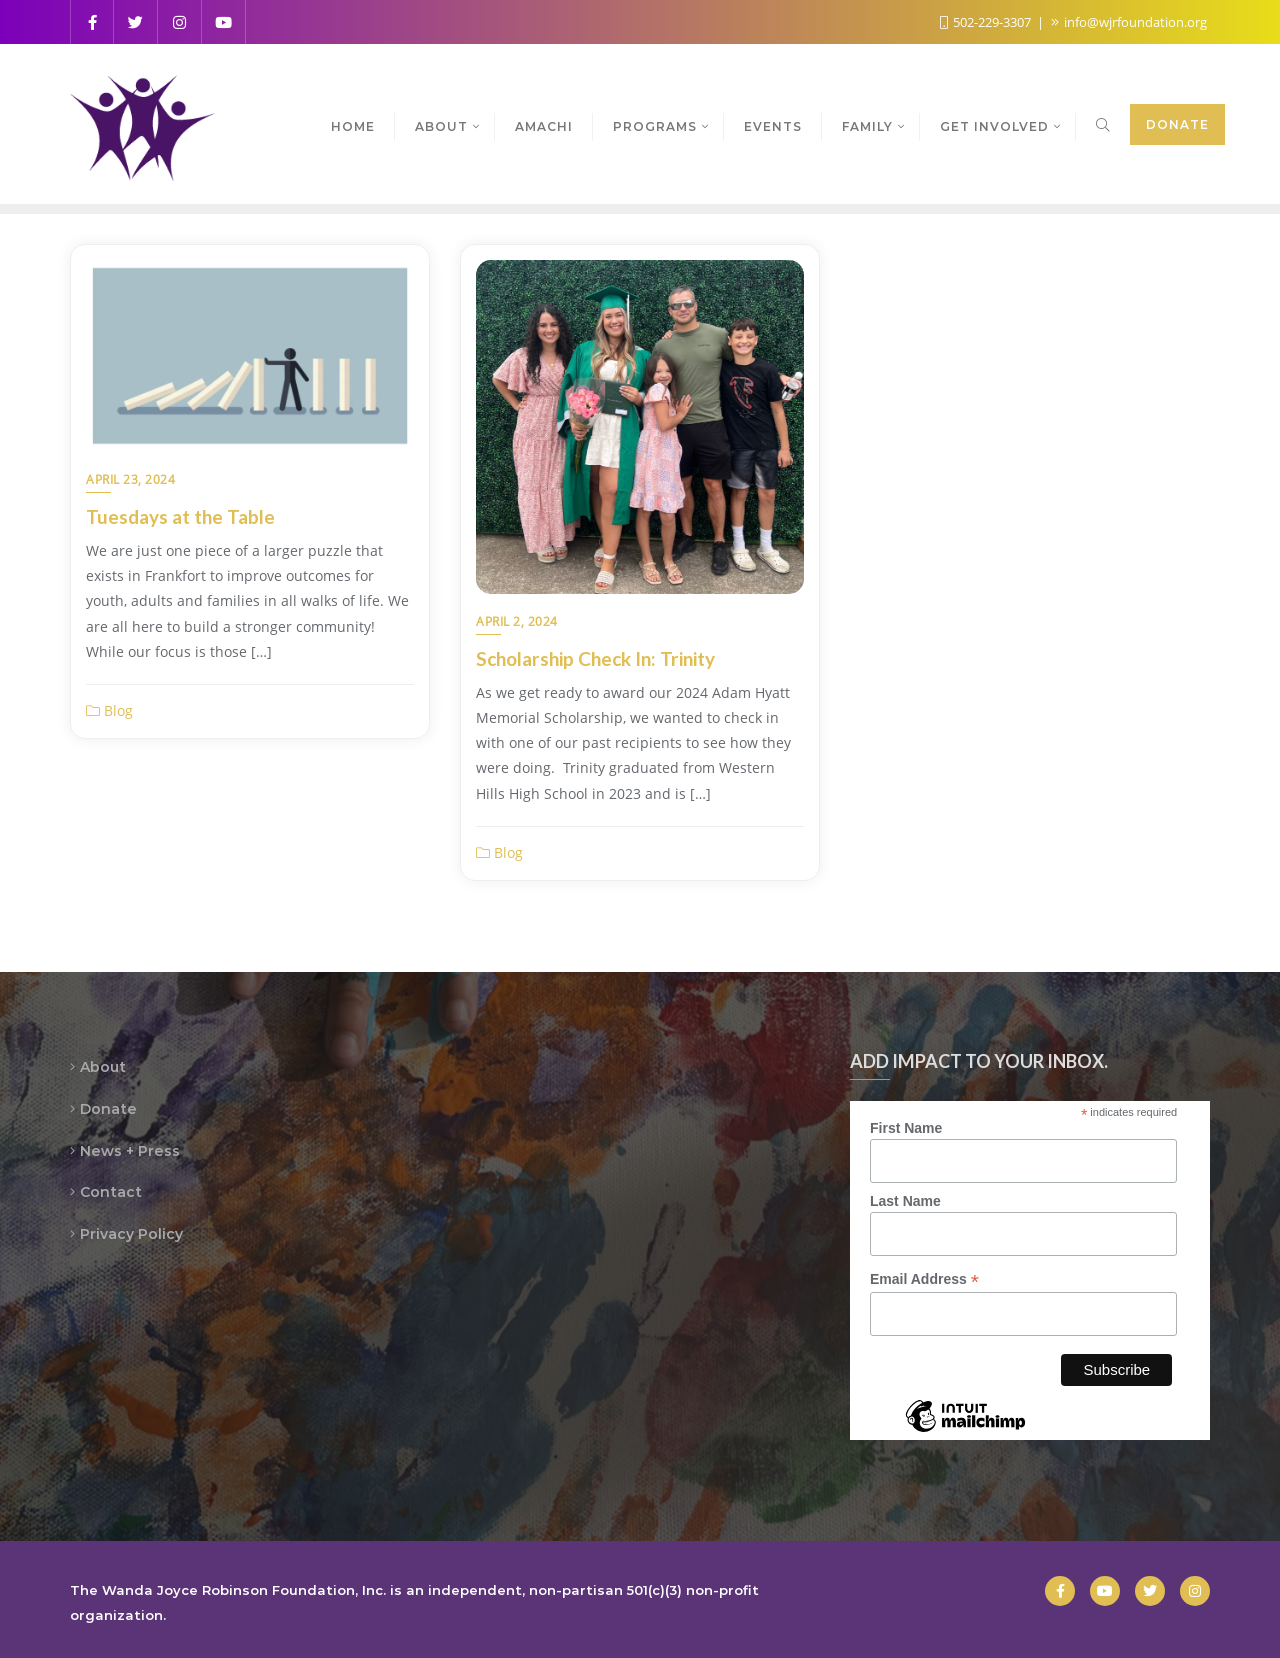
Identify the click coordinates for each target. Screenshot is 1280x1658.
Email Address (924, 1279)
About (103, 1067)
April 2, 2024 (517, 621)
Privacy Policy (131, 1234)
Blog (109, 710)
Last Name (905, 1201)
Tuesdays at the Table (180, 516)
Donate (1177, 124)
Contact (111, 1192)
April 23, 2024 (130, 479)
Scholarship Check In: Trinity (595, 658)
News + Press (130, 1151)
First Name (906, 1128)
